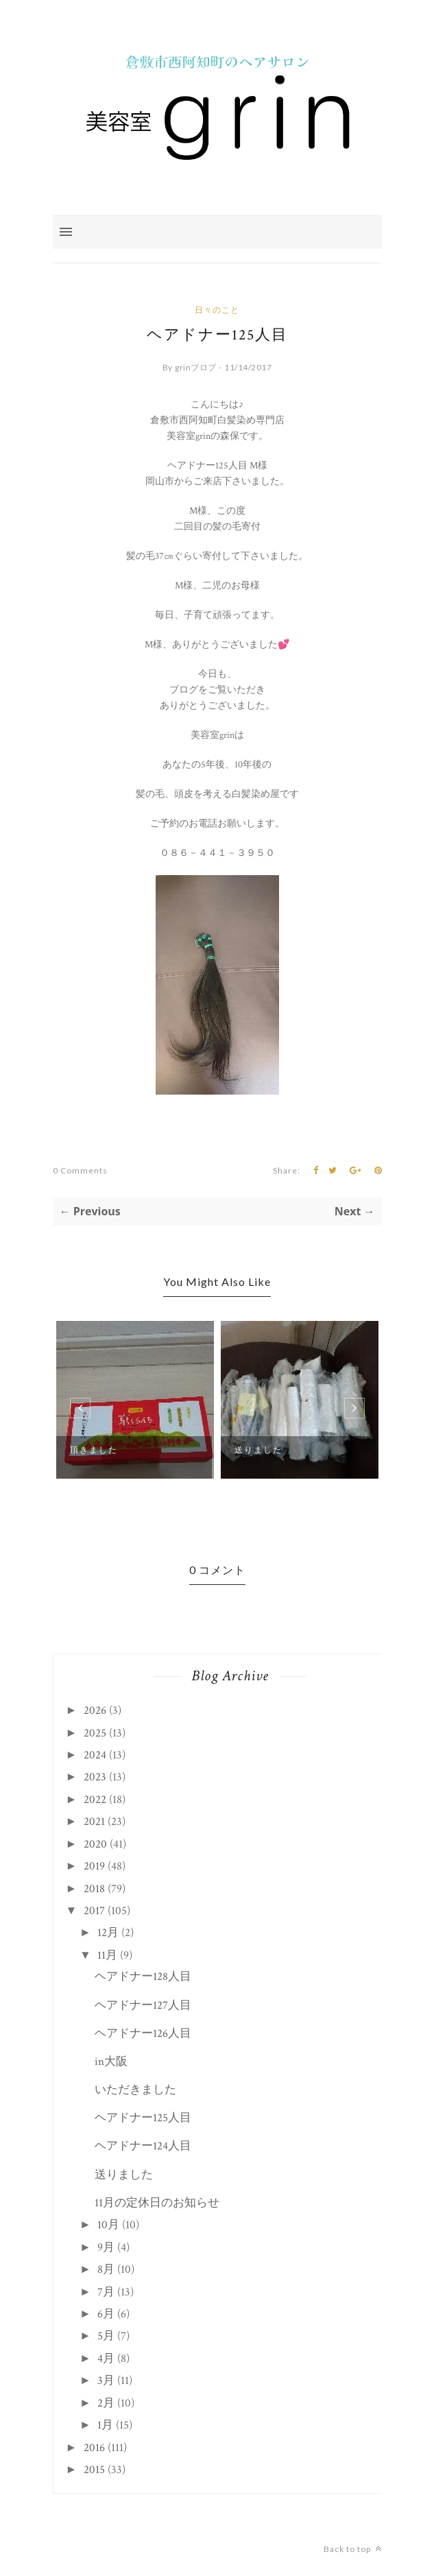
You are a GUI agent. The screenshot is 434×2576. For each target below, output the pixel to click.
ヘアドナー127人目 (143, 2005)
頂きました (94, 1449)
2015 (94, 2469)
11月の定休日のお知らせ (157, 2202)
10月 (108, 2224)
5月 (105, 2336)
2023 (95, 1777)
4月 (105, 2358)
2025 (95, 1733)
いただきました (135, 2089)
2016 (94, 2447)
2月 (105, 2403)
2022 (95, 1799)
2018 (94, 1888)
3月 (105, 2380)
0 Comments (80, 1170)
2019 (94, 1866)
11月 (107, 1955)
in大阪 (111, 2061)
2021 (94, 1821)
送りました (258, 1449)
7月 (105, 2292)
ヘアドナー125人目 (143, 2117)
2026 (95, 1710)
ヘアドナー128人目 (143, 1976)
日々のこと (217, 310)
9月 (105, 2247)
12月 (108, 1932)
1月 (105, 2425)
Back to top (353, 2549)
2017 (94, 1910)
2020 (95, 1844)
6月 (105, 2314)
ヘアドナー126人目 (143, 2033)
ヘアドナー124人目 (143, 2146)
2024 (95, 1755)
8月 (105, 2269)
